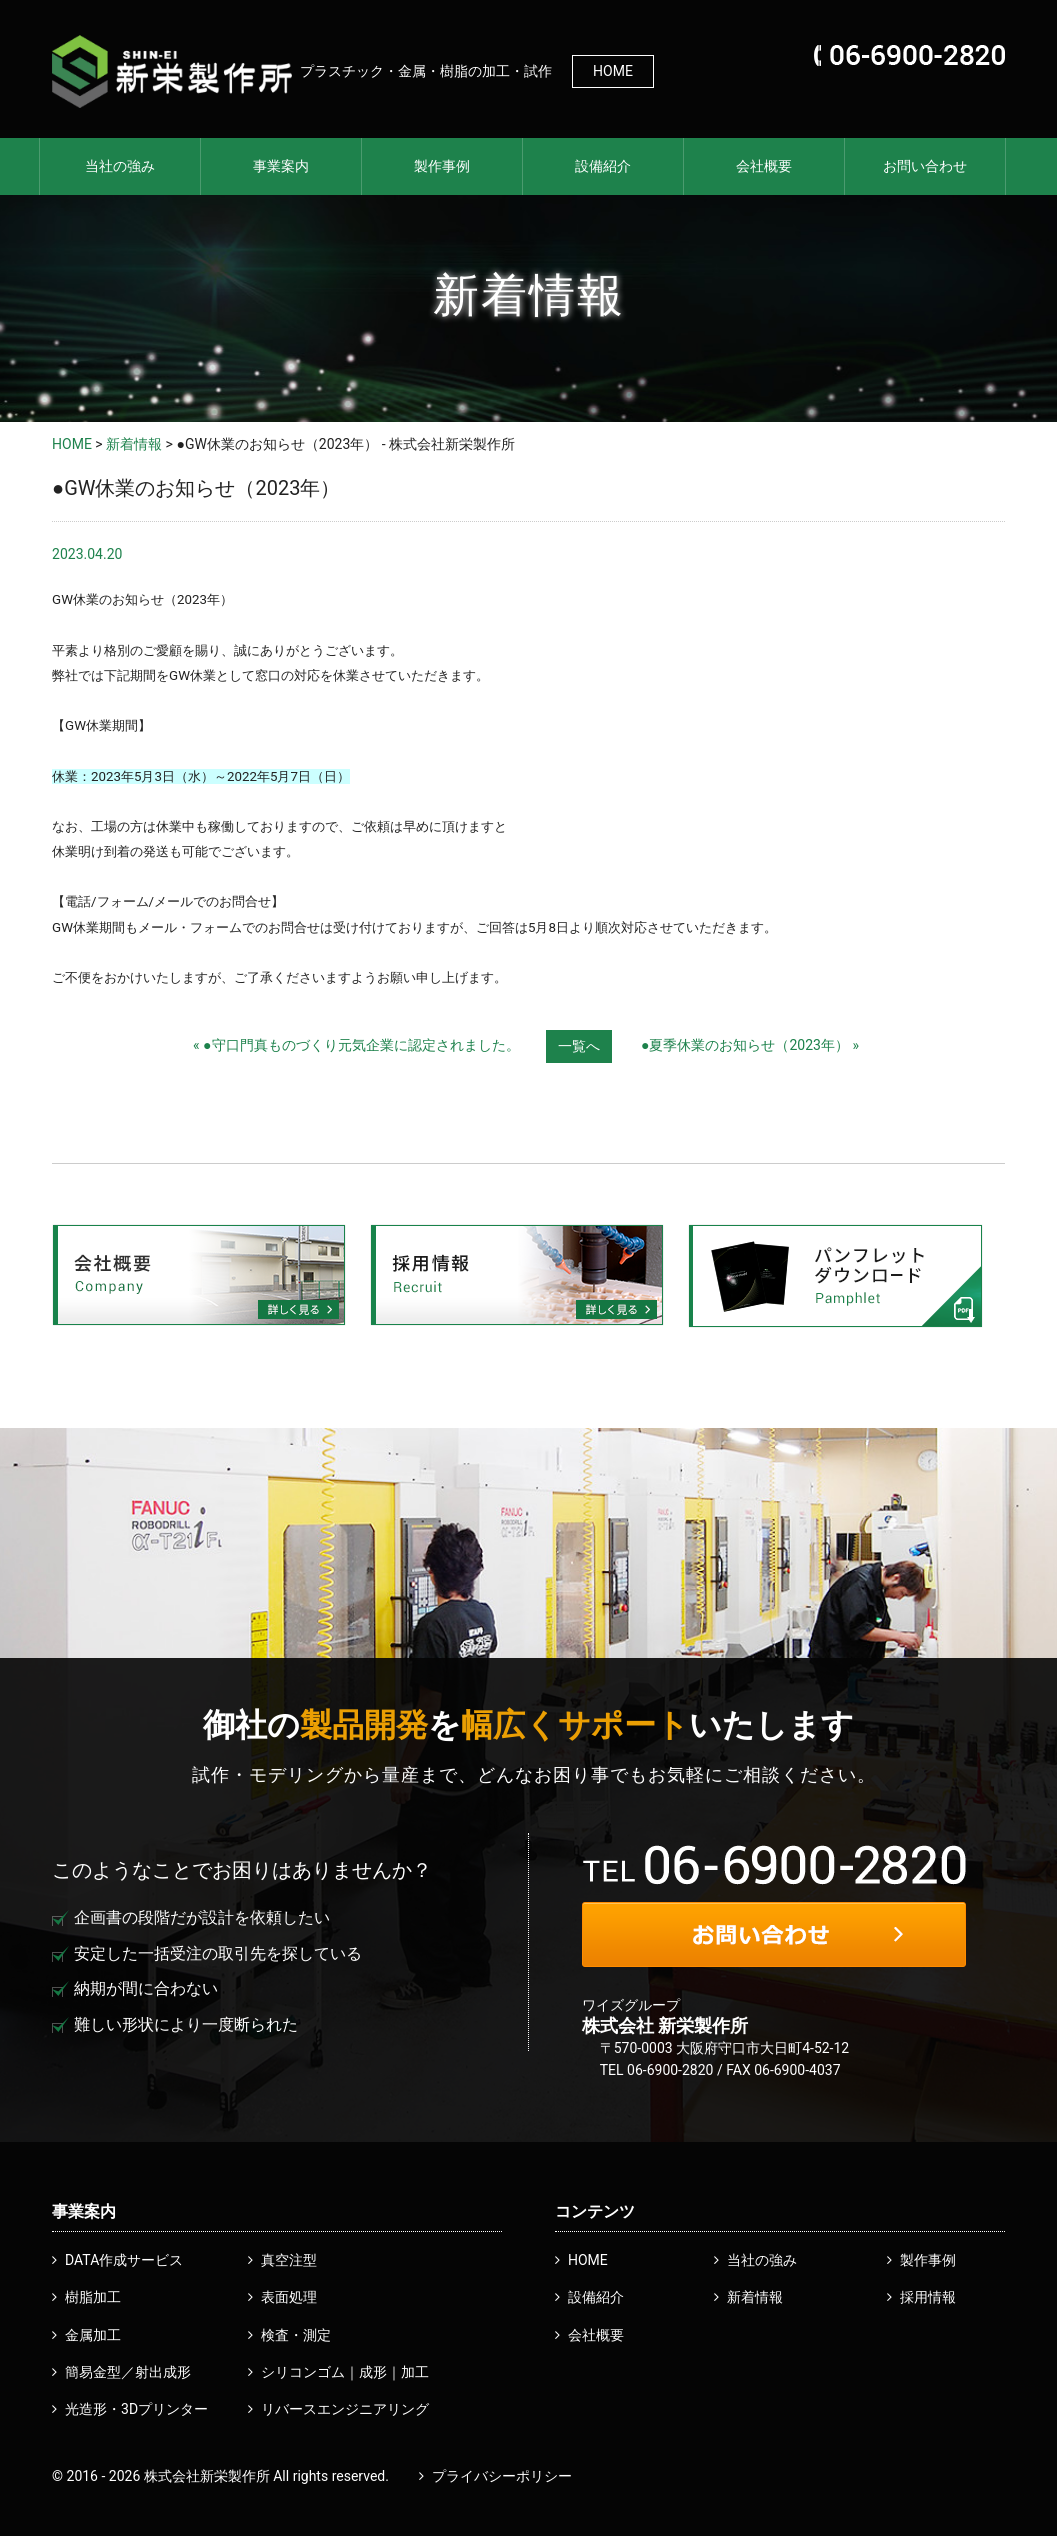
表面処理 (289, 2297)
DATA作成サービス (124, 2260)
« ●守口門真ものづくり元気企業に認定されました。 (356, 1045)
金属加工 (93, 2335)
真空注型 (289, 2260)
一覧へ (579, 1046)
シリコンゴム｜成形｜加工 (345, 2372)
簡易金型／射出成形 (128, 2372)
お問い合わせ (925, 166)
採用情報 (928, 2297)
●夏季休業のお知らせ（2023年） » (750, 1045)
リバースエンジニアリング (345, 2409)
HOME (613, 71)
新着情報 (134, 444)
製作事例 (442, 166)
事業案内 (281, 166)
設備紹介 (603, 166)
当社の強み (120, 166)
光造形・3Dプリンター (136, 2409)
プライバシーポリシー (502, 2476)
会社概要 (764, 166)
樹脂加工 (93, 2297)
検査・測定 (296, 2335)
